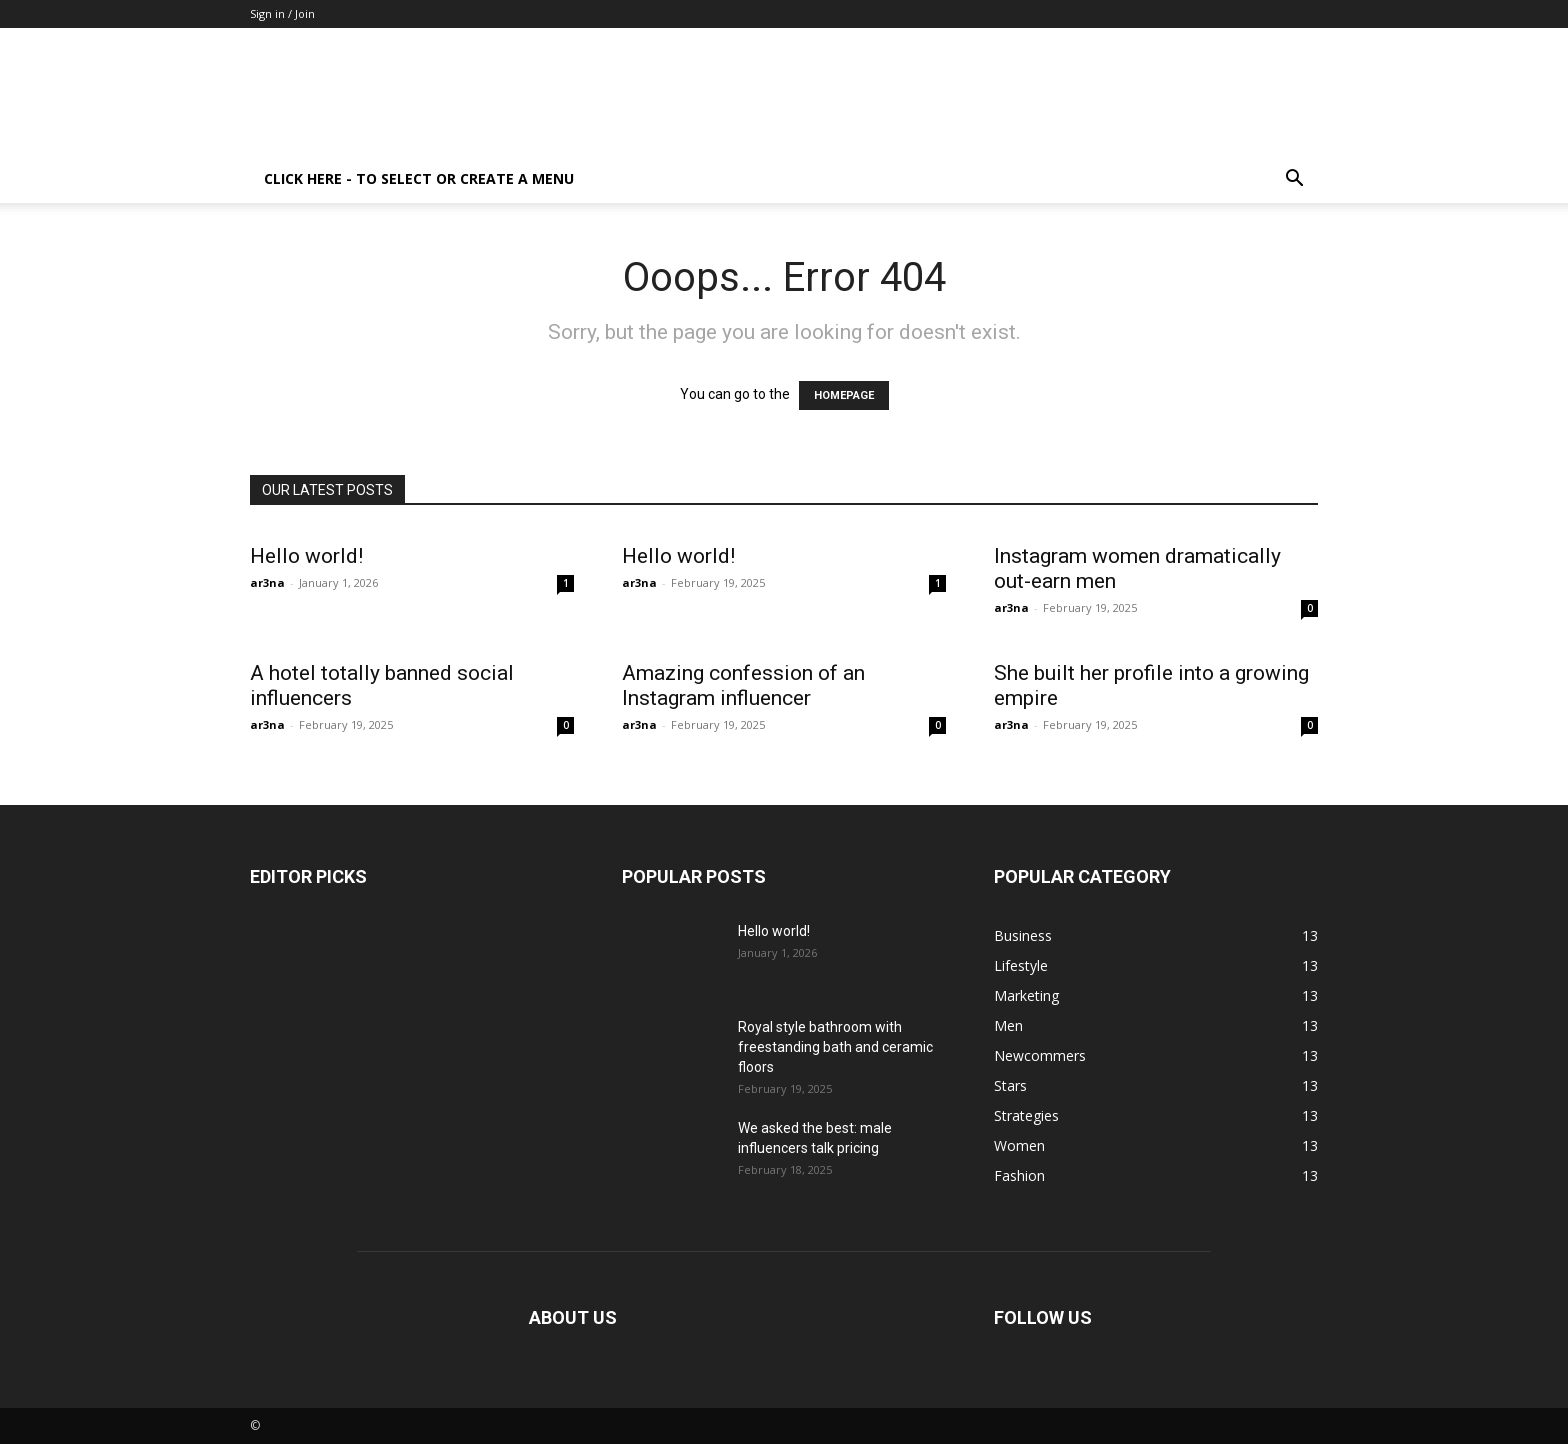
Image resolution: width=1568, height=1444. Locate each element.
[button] (1294, 180)
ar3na (267, 582)
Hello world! (306, 556)
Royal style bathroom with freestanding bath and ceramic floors (835, 1047)
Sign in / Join (282, 13)
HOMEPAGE (844, 395)
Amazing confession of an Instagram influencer (743, 685)
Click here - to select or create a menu (419, 178)
